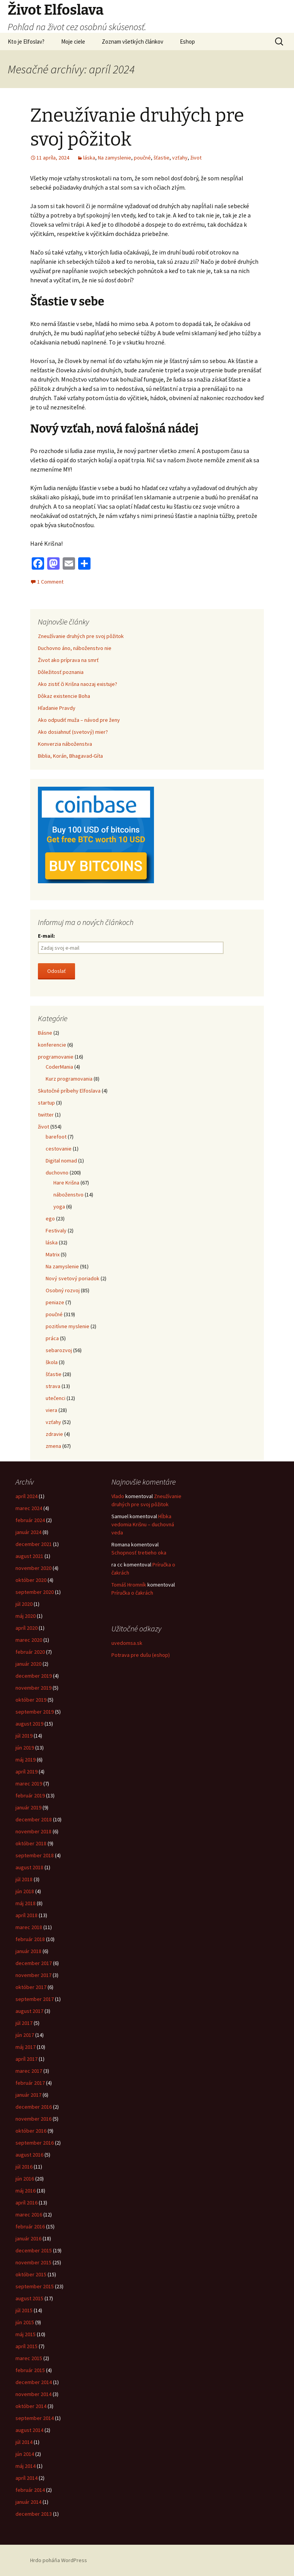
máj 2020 (25, 1615)
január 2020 (28, 1663)
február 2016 (30, 2226)
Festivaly (56, 1230)
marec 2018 (28, 1927)
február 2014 (30, 2489)
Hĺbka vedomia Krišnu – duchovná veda (142, 1524)
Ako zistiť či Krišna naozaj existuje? (77, 683)
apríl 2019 (26, 1771)
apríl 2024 (26, 1496)
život (196, 157)
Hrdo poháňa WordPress (58, 2560)
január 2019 (28, 1807)
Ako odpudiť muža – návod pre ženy (79, 719)
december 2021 (33, 1544)
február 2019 (30, 1795)
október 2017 (30, 1987)
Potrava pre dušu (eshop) (140, 1654)
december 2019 (33, 1675)
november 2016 (33, 2118)
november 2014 (33, 2394)
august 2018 (29, 1867)
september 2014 (34, 2418)
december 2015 (33, 2250)
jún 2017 (24, 2034)
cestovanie (59, 1148)
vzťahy (180, 157)
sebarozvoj (59, 1350)
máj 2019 (25, 1759)
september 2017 (34, 1999)
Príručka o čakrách (132, 1592)
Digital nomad (61, 1160)
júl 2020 (23, 1603)
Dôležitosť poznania (61, 672)
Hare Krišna (66, 1182)
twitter (46, 1114)
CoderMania (59, 1066)
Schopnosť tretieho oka (138, 1552)
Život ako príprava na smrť (68, 660)
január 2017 (28, 2094)
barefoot (56, 1136)
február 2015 (30, 2370)
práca (52, 1338)
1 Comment (50, 581)
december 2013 (33, 2513)
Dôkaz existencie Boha (64, 695)
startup (46, 1102)
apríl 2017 (26, 2058)
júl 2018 (23, 1879)
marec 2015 (28, 2358)
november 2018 (33, 1831)
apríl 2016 (26, 2202)
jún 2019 (24, 1747)
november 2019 (33, 1687)
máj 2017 (25, 2046)
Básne (45, 1032)
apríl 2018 (26, 1915)
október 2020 (30, 1579)
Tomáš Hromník (128, 1584)
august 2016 (29, 2154)
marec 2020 (28, 1639)
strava (53, 1386)
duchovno (57, 1172)
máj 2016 (25, 2190)
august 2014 (29, 2430)
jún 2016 (24, 2178)
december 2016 (33, 2106)
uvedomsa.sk (126, 1642)
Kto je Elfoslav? (26, 41)
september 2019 (34, 1711)
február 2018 (30, 1939)
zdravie (54, 1434)
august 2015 (29, 2298)
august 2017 (29, 2011)
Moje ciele (73, 41)
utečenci (55, 1398)
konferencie (52, 1044)
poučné (142, 157)
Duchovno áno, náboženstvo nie (74, 648)
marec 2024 (28, 1508)
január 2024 (28, 1532)
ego (50, 1218)
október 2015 (30, 2274)
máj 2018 (25, 1903)
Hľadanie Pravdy (56, 707)
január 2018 (28, 1951)
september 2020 (34, 1591)
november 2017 (33, 1975)
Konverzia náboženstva (65, 743)
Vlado (117, 1496)
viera (51, 1410)
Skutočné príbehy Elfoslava (69, 1090)
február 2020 (30, 1651)
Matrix (53, 1254)
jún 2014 (24, 2453)
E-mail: (46, 935)
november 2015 (33, 2262)
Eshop (187, 41)
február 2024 (30, 1520)
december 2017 (33, 1963)
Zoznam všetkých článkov (132, 41)
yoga (59, 1206)
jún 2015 (24, 2322)
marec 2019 (28, 1783)
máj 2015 (25, 2334)
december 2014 (33, 2382)
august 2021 (29, 1556)
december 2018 (33, 1819)
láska (89, 157)
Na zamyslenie (114, 157)
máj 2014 (25, 2465)
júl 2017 (23, 2022)
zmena (53, 1445)
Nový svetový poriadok (72, 1278)
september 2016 (34, 2142)
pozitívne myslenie (67, 1326)
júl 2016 (23, 2166)
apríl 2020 (26, 1627)
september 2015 (34, 2286)
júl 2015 (23, 2310)
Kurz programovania (69, 1078)
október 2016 (30, 2130)
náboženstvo (68, 1194)
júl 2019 (23, 1735)
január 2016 (28, 2238)
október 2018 (30, 1843)
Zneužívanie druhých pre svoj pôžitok (81, 636)
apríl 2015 (26, 2346)
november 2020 (33, 1568)
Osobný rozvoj (63, 1290)
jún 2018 (24, 1891)
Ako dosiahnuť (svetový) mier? (73, 731)
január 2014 (28, 2501)
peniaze (55, 1302)
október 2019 (30, 1699)
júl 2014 (23, 2442)
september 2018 (34, 1855)
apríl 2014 (26, 2477)
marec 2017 (28, 2070)
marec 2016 (28, 2214)
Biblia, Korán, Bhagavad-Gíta (70, 755)
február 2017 (30, 2082)
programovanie (56, 1056)
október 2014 (30, 2406)
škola (52, 1362)
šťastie (161, 157)
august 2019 (29, 1723)
